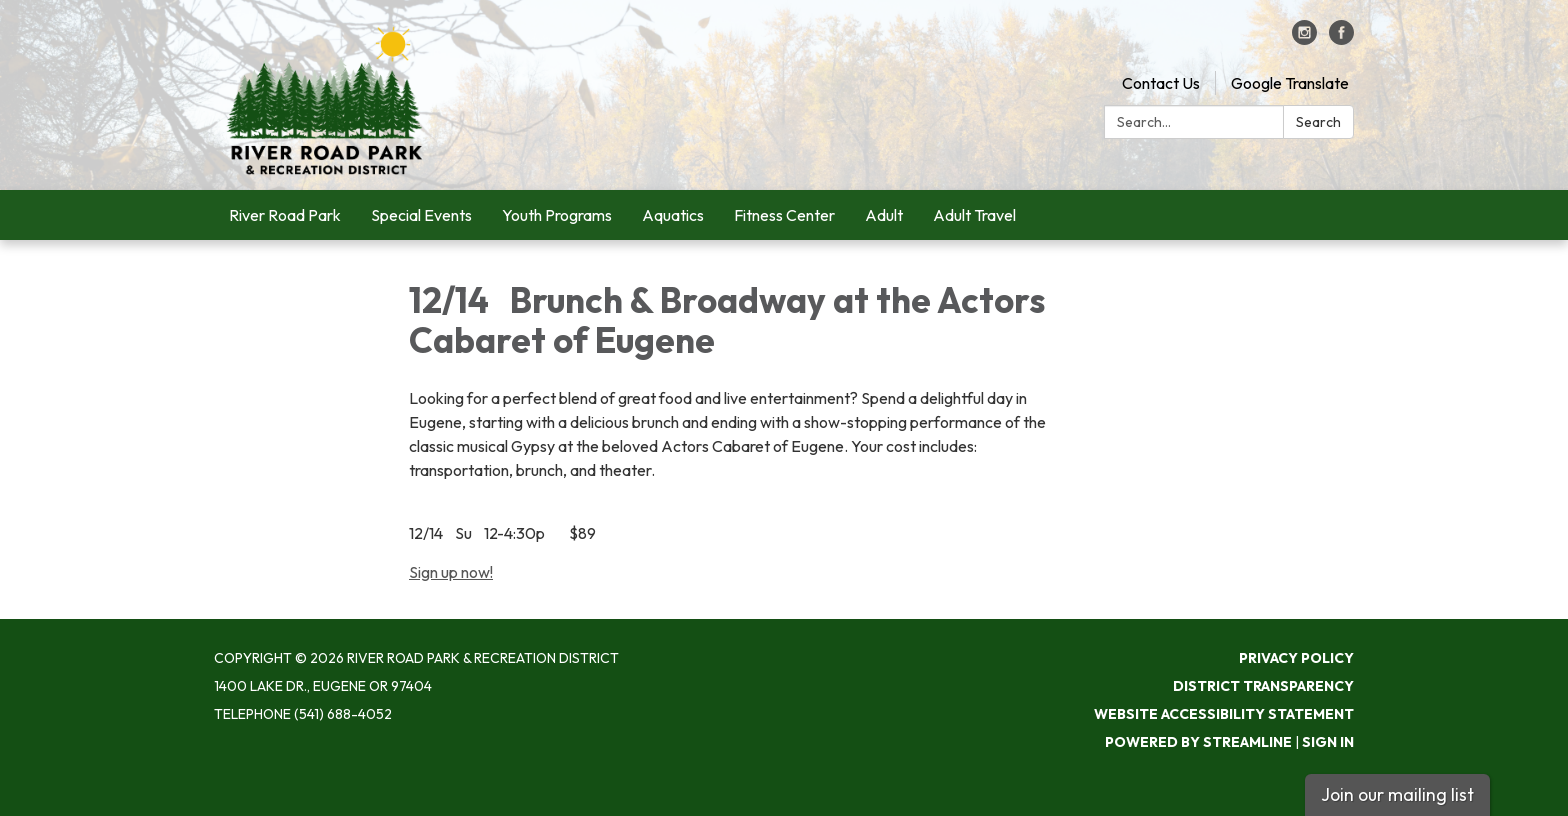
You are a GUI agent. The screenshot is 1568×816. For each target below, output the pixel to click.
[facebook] (1341, 39)
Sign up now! (451, 572)
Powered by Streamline (1198, 742)
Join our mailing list (1397, 794)
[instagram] (1304, 39)
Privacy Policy (1296, 658)
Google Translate (1290, 83)
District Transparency (1263, 686)
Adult (884, 215)
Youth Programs (557, 215)
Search (1318, 122)
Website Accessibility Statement (1224, 714)
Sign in (1328, 742)
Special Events (421, 215)
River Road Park (285, 215)
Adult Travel (974, 215)
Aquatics (673, 215)
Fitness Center (784, 215)
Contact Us (1161, 83)
